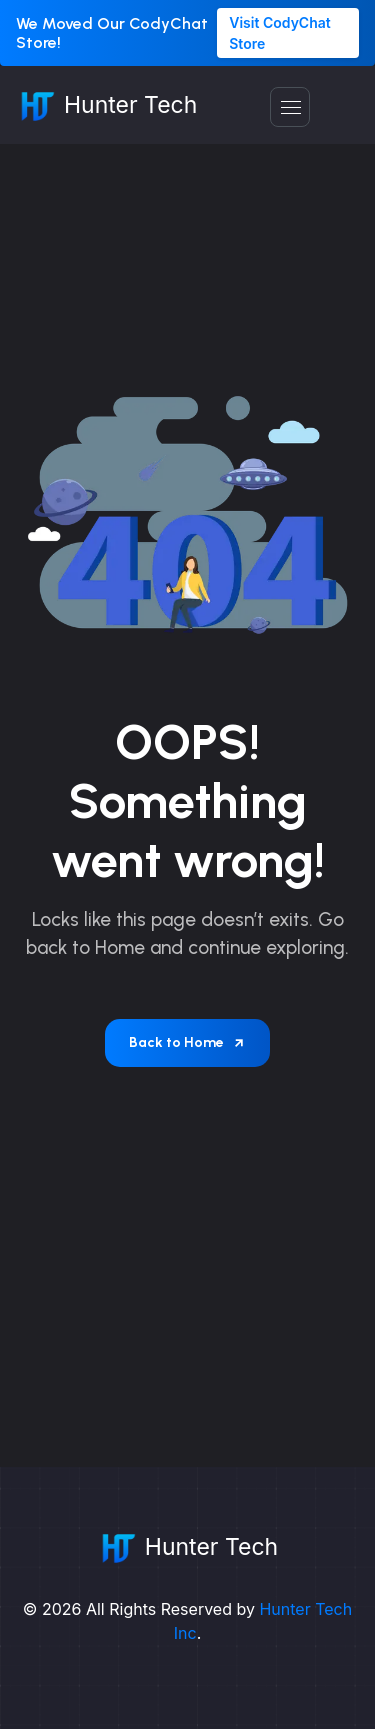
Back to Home (187, 1042)
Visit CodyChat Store (279, 33)
